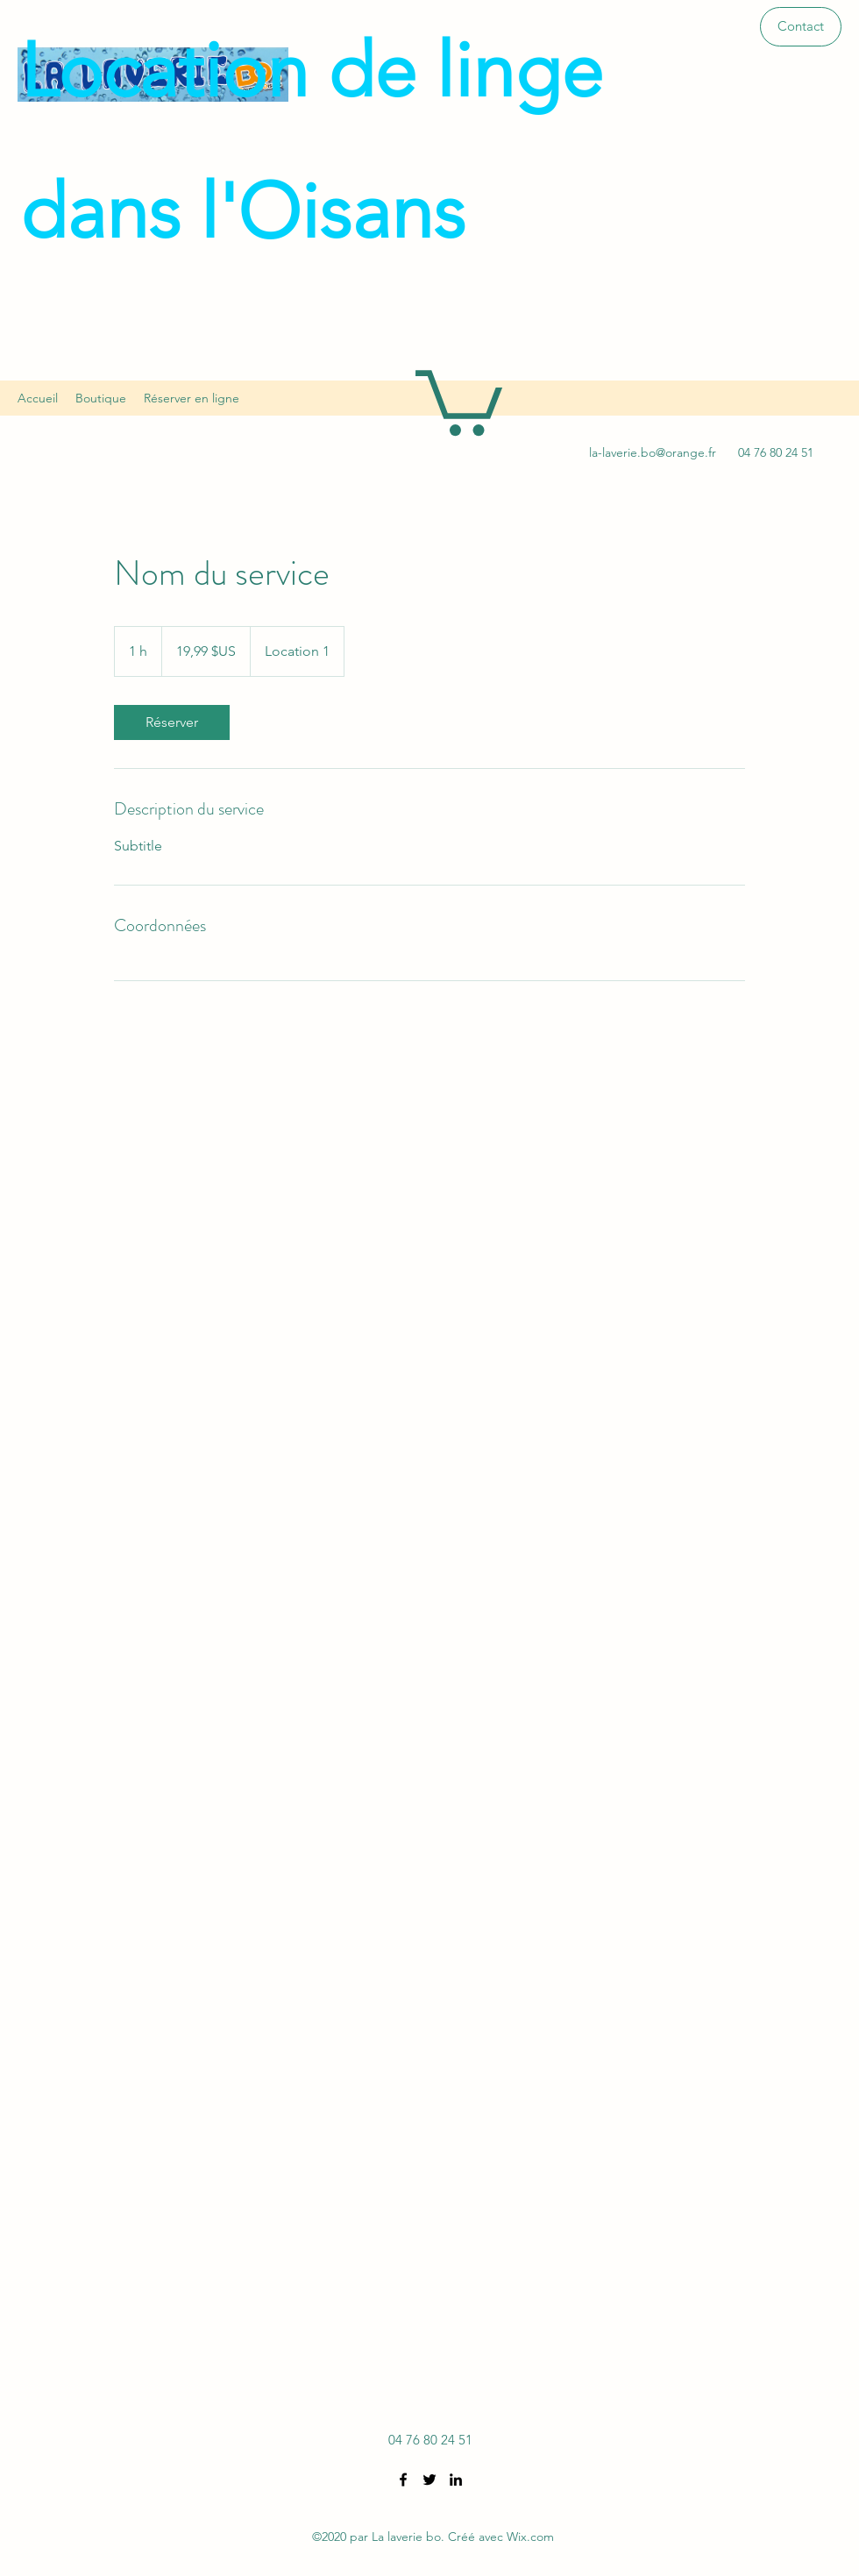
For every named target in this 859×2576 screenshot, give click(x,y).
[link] (172, 722)
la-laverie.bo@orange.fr (652, 452)
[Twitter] (429, 2479)
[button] (800, 26)
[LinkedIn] (456, 2479)
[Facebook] (403, 2479)
